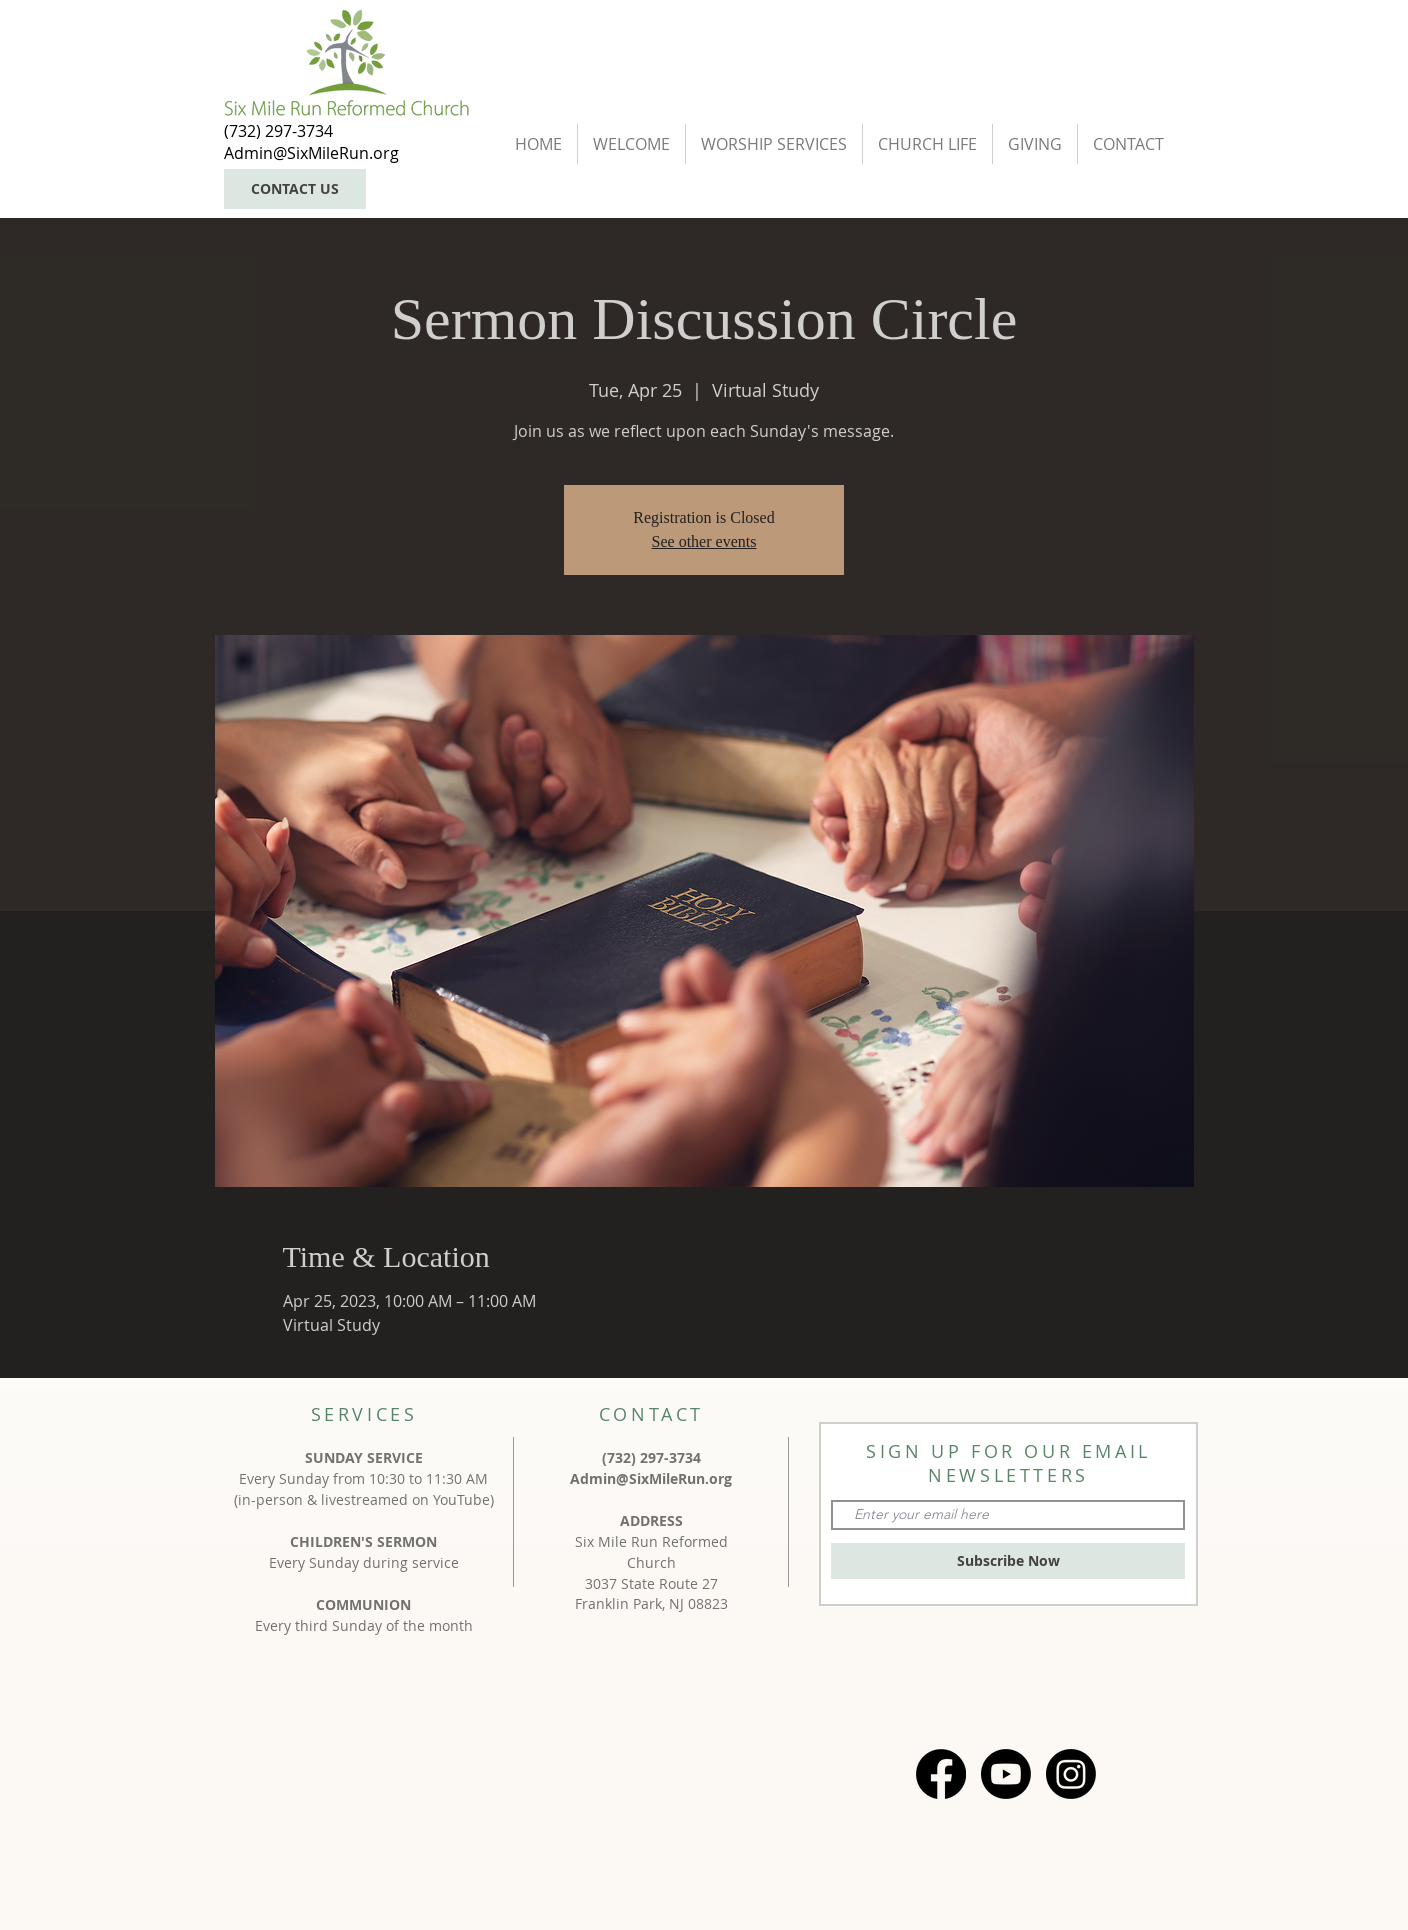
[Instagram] (1071, 1774)
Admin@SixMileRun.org (651, 1478)
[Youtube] (1006, 1774)
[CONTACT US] (295, 189)
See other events (704, 541)
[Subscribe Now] (1008, 1561)
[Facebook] (941, 1774)
